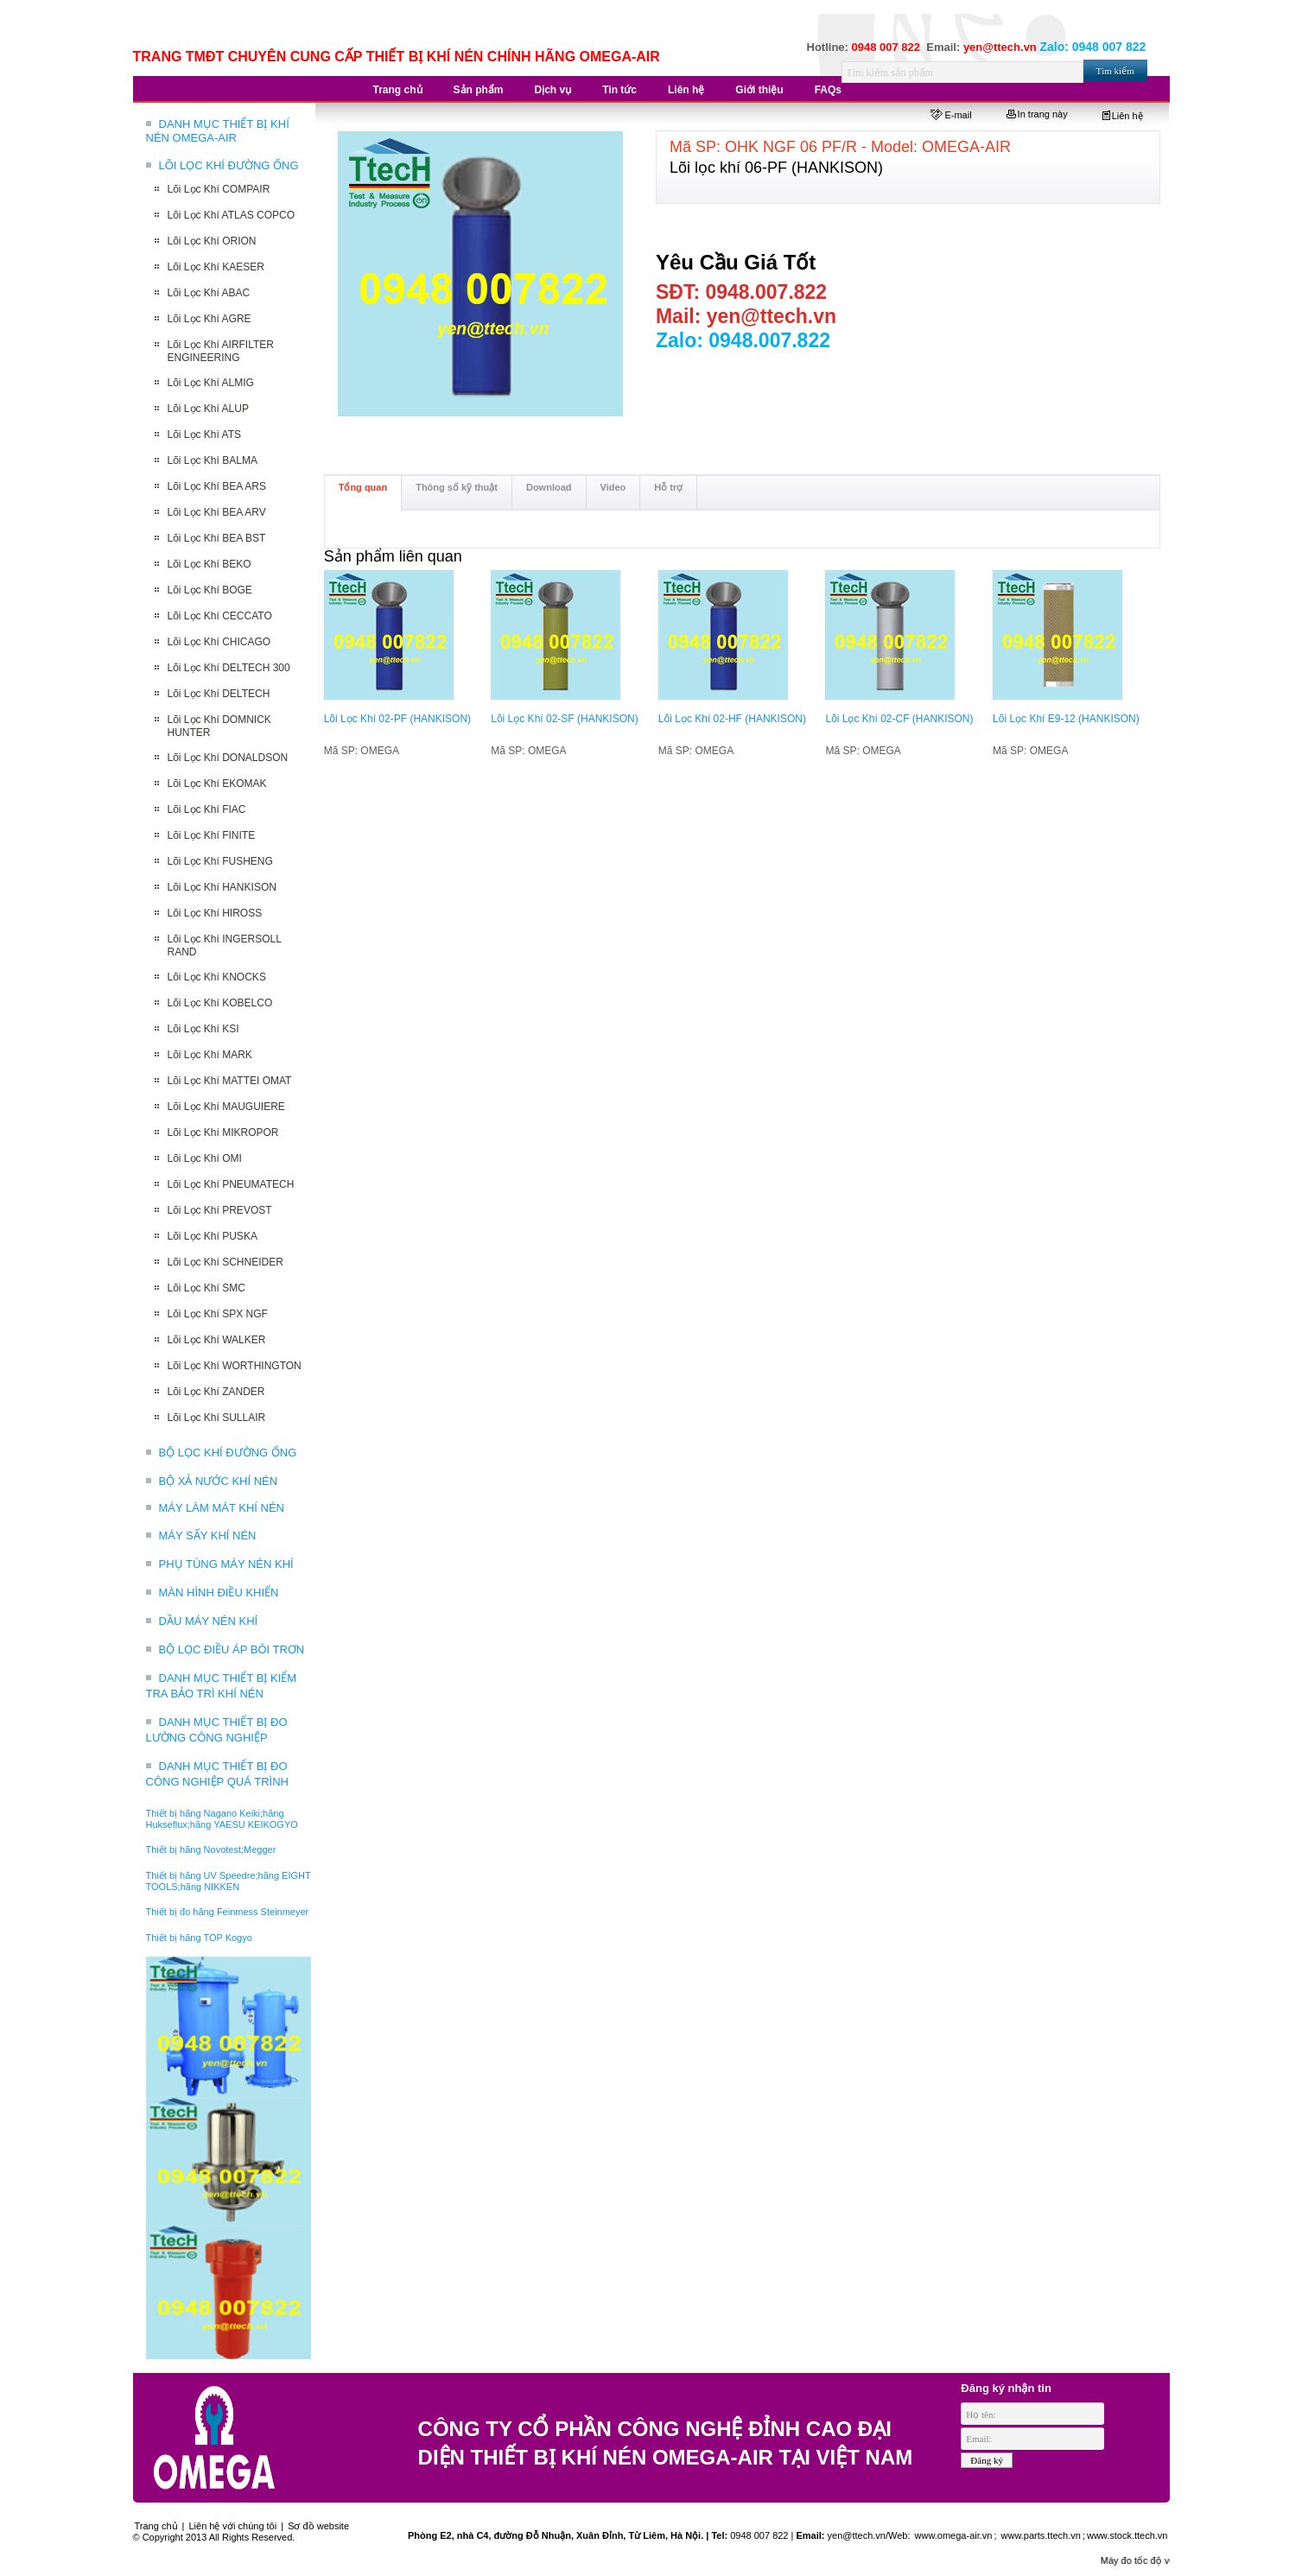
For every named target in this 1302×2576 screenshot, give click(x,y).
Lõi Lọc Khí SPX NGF (218, 1314)
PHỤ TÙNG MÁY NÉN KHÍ (226, 1564)
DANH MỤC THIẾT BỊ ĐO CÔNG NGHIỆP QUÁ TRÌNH (217, 1774)
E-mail (950, 115)
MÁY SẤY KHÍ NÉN (208, 1535)
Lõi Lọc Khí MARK (210, 1055)
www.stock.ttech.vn (1127, 2535)
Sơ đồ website (318, 2526)
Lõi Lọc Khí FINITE (212, 835)
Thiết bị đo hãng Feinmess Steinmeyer (227, 1912)
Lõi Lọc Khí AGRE (209, 319)
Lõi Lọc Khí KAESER (216, 267)
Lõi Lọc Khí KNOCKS (217, 977)
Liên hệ (1122, 116)
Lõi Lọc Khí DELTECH (219, 694)
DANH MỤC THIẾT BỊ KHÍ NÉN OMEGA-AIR (217, 130)
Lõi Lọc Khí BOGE (210, 590)
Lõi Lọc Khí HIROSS (215, 913)
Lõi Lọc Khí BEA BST (217, 538)
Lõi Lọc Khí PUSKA (212, 1236)
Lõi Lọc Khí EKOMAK (217, 783)
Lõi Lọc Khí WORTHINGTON (235, 1366)
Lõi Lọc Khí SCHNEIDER (225, 1262)
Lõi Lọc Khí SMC (206, 1288)
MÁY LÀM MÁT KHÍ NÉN (221, 1507)
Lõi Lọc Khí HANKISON (222, 887)
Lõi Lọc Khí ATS (205, 434)
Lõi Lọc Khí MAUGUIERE (226, 1107)
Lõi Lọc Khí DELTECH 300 (229, 668)
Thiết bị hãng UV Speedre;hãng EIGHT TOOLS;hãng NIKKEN (228, 1881)
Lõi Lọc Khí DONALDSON (228, 758)
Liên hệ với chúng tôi (233, 2526)
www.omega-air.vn (952, 2535)
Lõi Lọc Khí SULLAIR (217, 1418)
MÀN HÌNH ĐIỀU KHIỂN (219, 1592)
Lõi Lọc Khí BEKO (209, 564)
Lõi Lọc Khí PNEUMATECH (231, 1184)
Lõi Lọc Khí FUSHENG (220, 861)
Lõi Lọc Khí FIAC (207, 809)
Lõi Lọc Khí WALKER (217, 1340)
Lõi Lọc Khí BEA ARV (217, 512)
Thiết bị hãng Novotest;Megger (211, 1849)
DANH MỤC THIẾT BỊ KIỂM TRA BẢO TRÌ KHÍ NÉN (221, 1686)
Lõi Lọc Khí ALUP (208, 409)
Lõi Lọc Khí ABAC (209, 293)
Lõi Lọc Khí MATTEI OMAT (230, 1081)
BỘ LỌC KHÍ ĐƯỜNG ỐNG (228, 1452)
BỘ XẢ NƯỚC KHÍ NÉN (218, 1481)
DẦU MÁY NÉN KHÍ (208, 1621)
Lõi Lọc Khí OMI (205, 1158)
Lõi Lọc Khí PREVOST (220, 1210)
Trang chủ (156, 2526)
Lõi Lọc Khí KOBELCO (220, 1003)
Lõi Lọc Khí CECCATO (220, 616)
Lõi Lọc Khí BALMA (212, 460)
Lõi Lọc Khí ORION (212, 241)
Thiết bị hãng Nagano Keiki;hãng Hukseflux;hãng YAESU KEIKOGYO (222, 1819)
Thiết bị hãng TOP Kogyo (199, 1937)
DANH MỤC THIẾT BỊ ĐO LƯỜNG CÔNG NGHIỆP (217, 1730)
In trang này (1037, 114)
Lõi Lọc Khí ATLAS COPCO (231, 215)
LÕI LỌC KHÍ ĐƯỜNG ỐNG (229, 165)
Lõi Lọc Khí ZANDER (216, 1392)
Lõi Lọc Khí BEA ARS (217, 486)
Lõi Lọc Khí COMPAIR (219, 189)
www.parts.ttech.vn (1041, 2535)
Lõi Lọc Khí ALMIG (211, 383)
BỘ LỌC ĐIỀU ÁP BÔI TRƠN (232, 1649)
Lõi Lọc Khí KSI (203, 1029)
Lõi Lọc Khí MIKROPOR (223, 1132)
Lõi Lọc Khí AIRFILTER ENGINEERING (221, 351)
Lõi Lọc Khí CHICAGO (219, 642)
